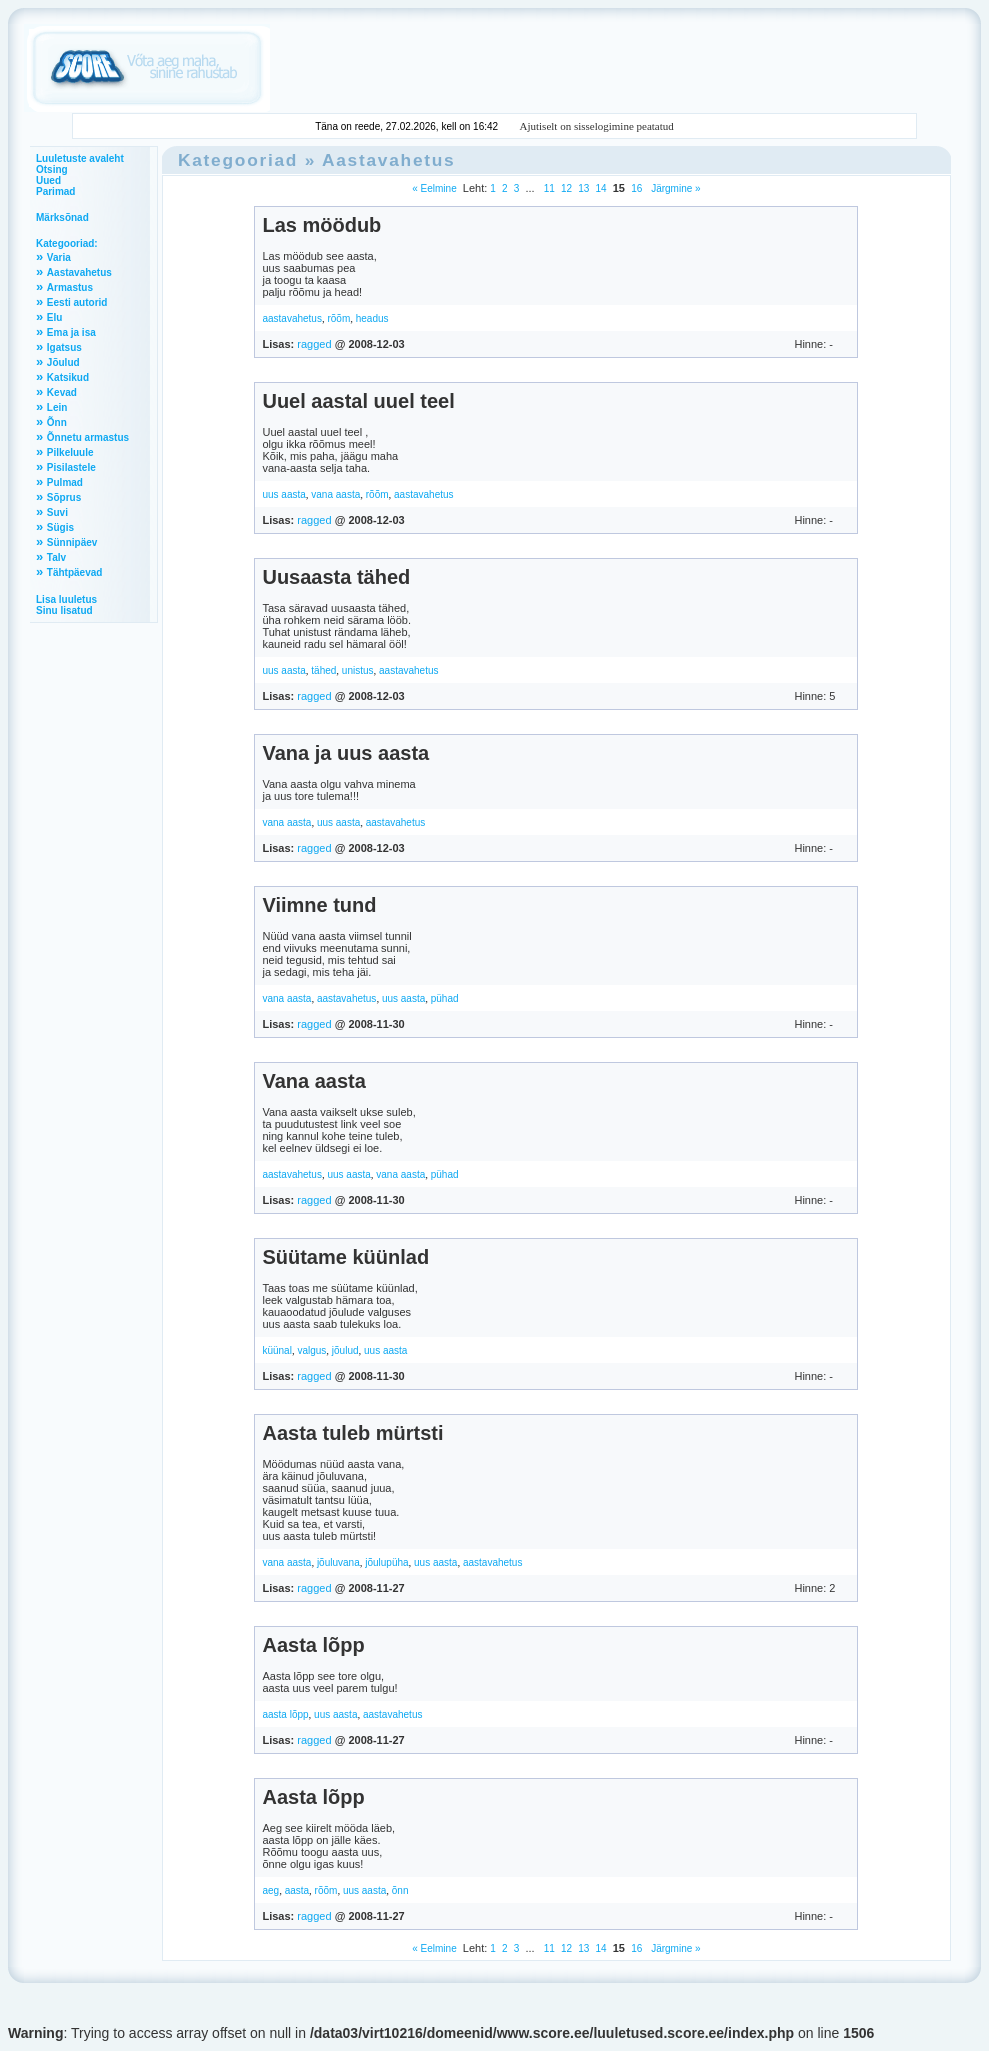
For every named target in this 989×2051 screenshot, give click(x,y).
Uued (48, 180)
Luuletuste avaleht (80, 158)
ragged (314, 344)
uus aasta (283, 494)
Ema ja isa (71, 332)
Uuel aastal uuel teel (358, 401)
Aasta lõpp (313, 1645)
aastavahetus (292, 318)
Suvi (57, 512)
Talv (56, 557)
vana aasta (335, 494)
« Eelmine (434, 188)
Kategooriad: (67, 243)
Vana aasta (313, 1081)
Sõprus (64, 497)
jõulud (345, 1350)
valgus (311, 1350)
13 (583, 188)
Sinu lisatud (64, 610)
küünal (276, 1350)
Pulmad (65, 482)
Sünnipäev (72, 542)
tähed (323, 670)
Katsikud (68, 377)
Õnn (57, 422)
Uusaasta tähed (336, 577)
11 (549, 188)
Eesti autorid (77, 302)
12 (566, 188)
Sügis (60, 527)
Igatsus (64, 347)
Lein (57, 407)
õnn (400, 1890)
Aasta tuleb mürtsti (352, 1433)
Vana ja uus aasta (345, 753)
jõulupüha (386, 1562)
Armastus (70, 287)
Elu (55, 317)
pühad (445, 998)
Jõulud (63, 362)
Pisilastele (71, 467)
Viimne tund (319, 905)
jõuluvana (338, 1562)
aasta (297, 1890)
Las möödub (321, 225)
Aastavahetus (79, 272)
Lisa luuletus (66, 599)
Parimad (55, 191)
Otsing (52, 169)
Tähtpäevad (75, 572)
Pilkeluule (70, 452)
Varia (59, 257)
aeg (270, 1890)
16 (636, 188)
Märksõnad (62, 217)
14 (601, 188)
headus (372, 318)
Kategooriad (238, 160)
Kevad (62, 392)
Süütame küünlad (345, 1257)
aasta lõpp (285, 1714)
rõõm (338, 318)
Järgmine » (674, 188)
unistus (358, 670)
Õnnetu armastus (88, 437)
